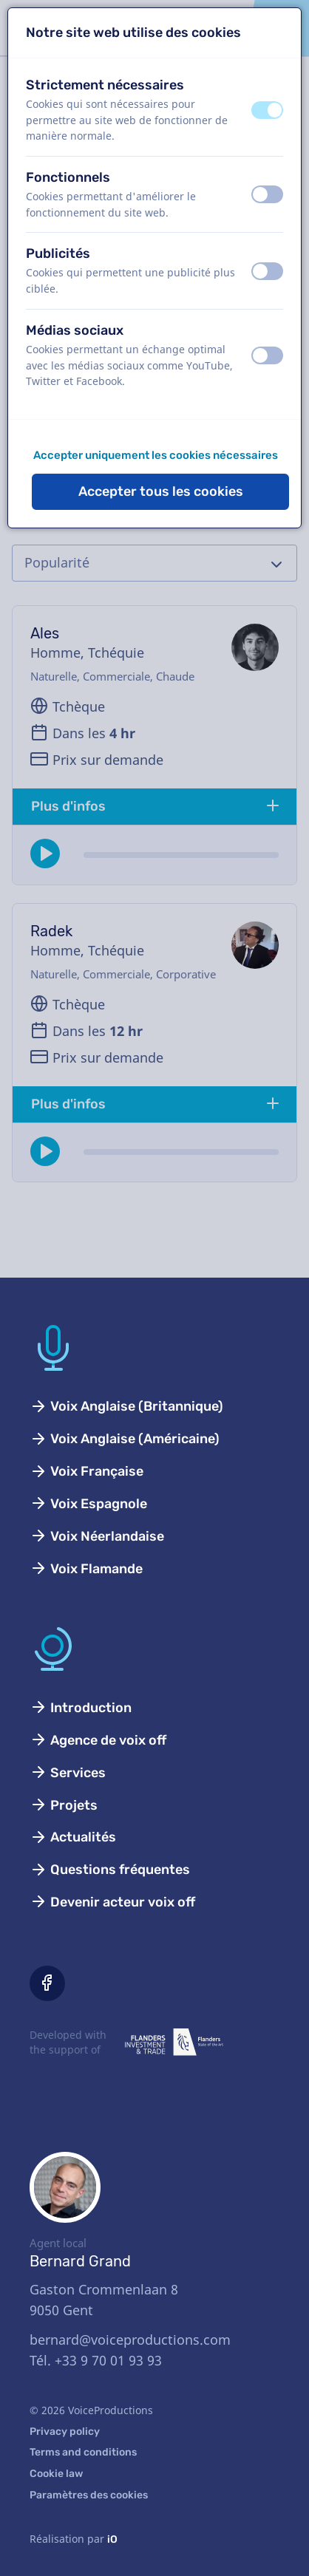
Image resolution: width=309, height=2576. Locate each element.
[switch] (267, 110)
